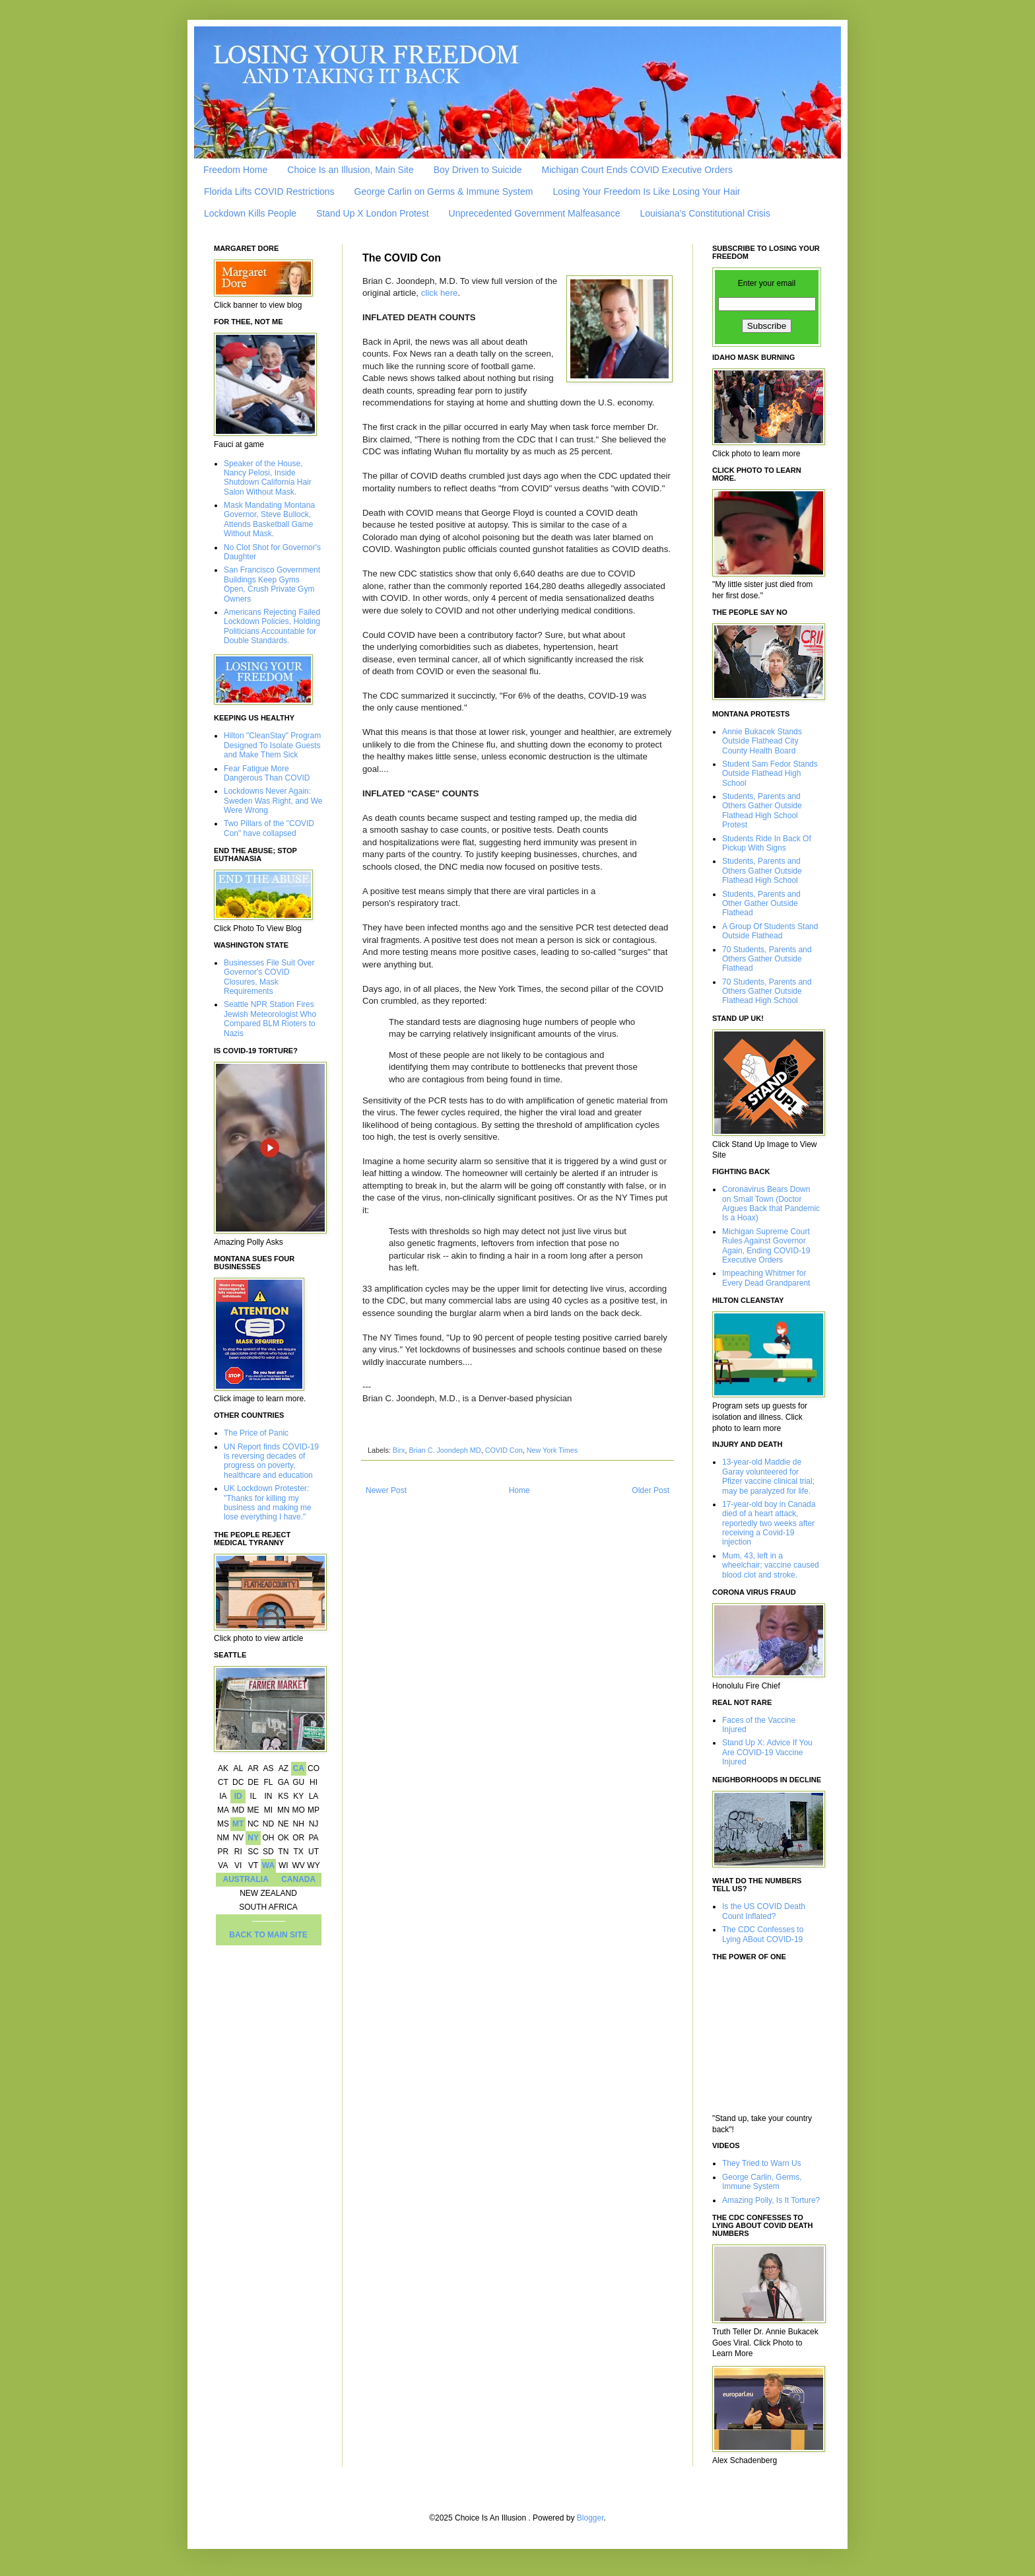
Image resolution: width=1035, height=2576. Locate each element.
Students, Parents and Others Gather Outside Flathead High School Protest (762, 810)
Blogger (590, 2518)
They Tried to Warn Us (761, 2163)
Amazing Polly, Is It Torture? (771, 2200)
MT (238, 1823)
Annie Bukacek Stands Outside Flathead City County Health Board (762, 741)
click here (439, 293)
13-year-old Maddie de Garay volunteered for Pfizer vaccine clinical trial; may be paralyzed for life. (768, 1476)
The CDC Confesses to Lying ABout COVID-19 (762, 1934)
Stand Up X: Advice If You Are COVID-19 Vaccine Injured (767, 1752)
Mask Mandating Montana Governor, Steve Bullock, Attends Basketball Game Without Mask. (269, 519)
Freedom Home (235, 169)
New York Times (552, 1450)
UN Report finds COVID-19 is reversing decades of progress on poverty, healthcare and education (271, 1461)
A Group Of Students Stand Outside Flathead (770, 931)
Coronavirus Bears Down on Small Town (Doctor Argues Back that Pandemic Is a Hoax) (771, 1203)
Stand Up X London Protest (372, 213)
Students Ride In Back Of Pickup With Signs (766, 843)
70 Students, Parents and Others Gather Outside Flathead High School (766, 991)
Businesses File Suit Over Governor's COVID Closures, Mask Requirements (269, 977)
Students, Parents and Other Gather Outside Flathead (761, 903)
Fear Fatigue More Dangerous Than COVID (267, 773)
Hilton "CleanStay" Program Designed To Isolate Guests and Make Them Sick (272, 745)
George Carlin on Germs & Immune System (443, 191)
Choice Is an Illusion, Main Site (350, 169)
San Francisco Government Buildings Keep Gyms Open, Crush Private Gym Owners (272, 584)
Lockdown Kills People (250, 213)
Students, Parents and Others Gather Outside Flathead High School (762, 870)
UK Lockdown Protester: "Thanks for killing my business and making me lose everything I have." (268, 1502)
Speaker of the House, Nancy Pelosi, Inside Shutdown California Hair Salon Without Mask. (268, 478)
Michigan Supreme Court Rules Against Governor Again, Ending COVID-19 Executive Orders (766, 1246)
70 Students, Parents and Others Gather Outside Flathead (766, 959)
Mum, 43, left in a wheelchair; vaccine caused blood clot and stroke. (770, 1565)
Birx (399, 1450)
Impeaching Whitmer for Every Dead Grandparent (766, 1278)
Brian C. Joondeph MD (445, 1450)
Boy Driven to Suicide (478, 169)
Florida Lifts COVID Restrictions (269, 191)
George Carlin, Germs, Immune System (762, 2182)
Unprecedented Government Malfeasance (534, 213)
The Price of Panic (256, 1433)
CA (298, 1768)
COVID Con (504, 1450)
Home (519, 1490)
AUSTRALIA (246, 1879)
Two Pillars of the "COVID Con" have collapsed (269, 828)
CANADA (298, 1879)
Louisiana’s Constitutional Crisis (705, 213)
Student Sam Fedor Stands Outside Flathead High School (770, 773)
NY (253, 1837)
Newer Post (386, 1490)
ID (238, 1796)
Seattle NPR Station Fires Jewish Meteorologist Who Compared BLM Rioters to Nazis (270, 1018)
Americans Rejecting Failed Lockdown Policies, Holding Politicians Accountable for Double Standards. (272, 626)
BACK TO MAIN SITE (268, 1934)
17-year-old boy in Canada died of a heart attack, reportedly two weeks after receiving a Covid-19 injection (768, 1523)
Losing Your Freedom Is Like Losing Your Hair (646, 191)
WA (268, 1865)
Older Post (650, 1490)
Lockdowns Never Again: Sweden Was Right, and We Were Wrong (273, 800)
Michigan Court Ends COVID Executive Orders (637, 169)
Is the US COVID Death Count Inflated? (763, 1911)
